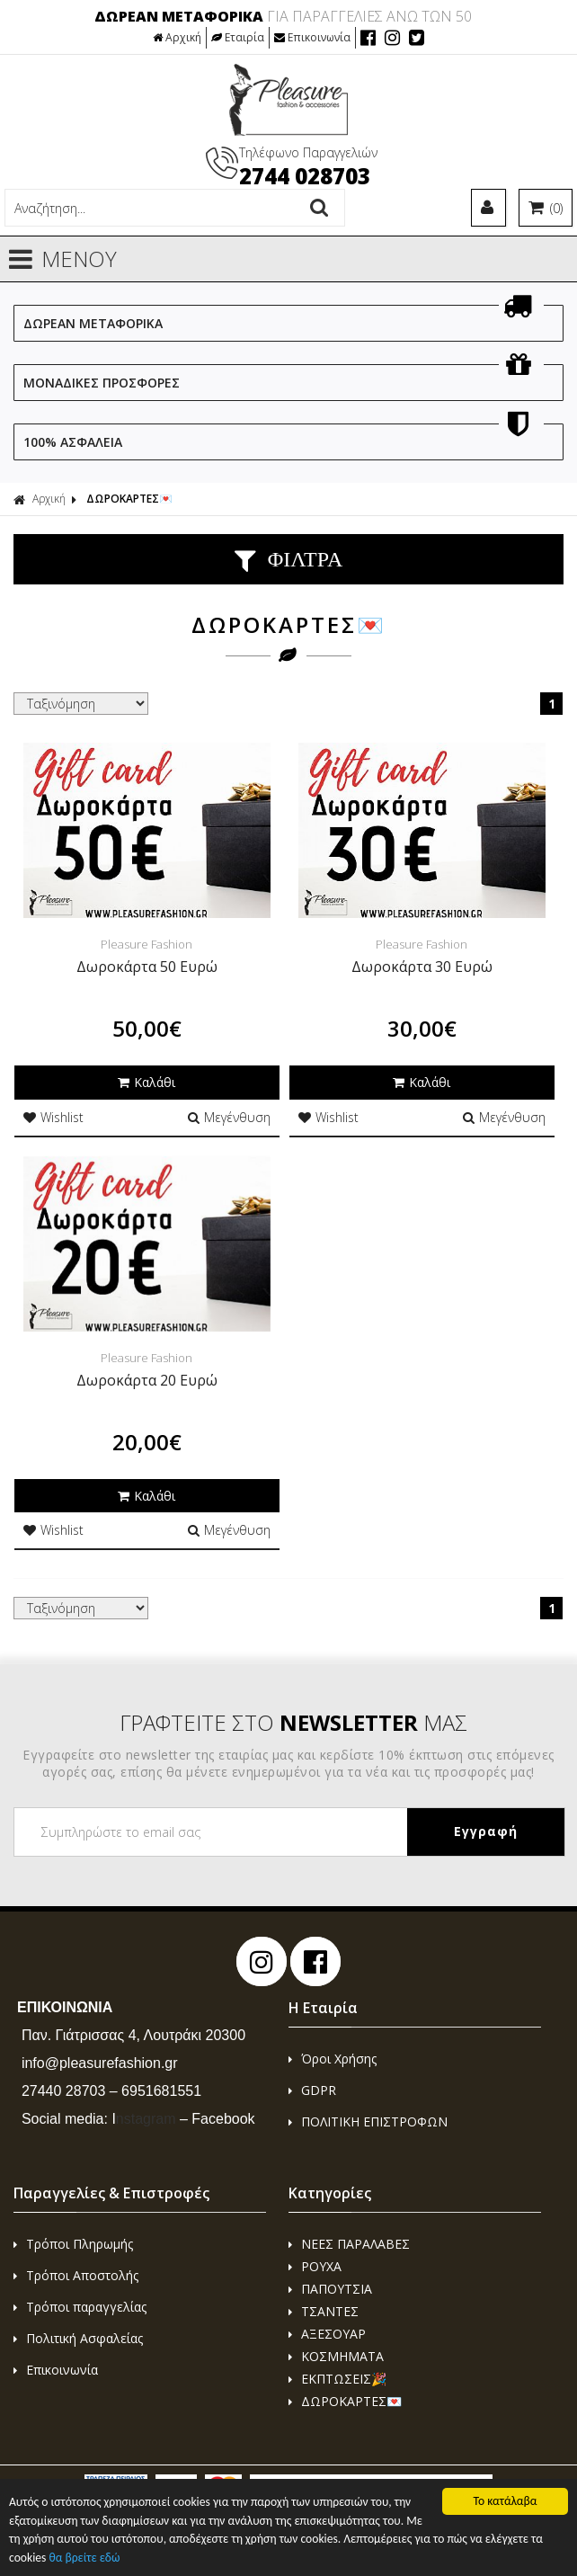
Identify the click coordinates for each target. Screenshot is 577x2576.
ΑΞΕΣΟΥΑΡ (327, 2333)
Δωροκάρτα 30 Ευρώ (422, 966)
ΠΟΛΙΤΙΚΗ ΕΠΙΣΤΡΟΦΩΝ (368, 2121)
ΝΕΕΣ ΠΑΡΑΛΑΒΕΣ (349, 2243)
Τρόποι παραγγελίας (79, 2306)
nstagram (143, 2118)
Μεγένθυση (229, 1117)
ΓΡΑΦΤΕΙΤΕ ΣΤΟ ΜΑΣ (293, 1722)
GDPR (312, 2090)
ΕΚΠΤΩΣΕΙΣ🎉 (337, 2378)
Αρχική (177, 37)
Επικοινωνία (312, 37)
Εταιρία (237, 37)
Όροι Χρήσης (332, 2058)
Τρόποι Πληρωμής (73, 2243)
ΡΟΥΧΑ (315, 2266)
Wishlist (53, 1117)
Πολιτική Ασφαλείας (78, 2338)
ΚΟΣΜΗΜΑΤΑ (336, 2356)
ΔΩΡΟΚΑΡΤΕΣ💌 (129, 498)
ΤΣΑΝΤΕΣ (323, 2311)
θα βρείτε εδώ (84, 2557)
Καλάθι (146, 1082)
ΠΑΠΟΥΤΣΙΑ (330, 2288)
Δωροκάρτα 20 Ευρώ (146, 1380)
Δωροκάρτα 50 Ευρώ (146, 966)
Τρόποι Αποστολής (75, 2275)
